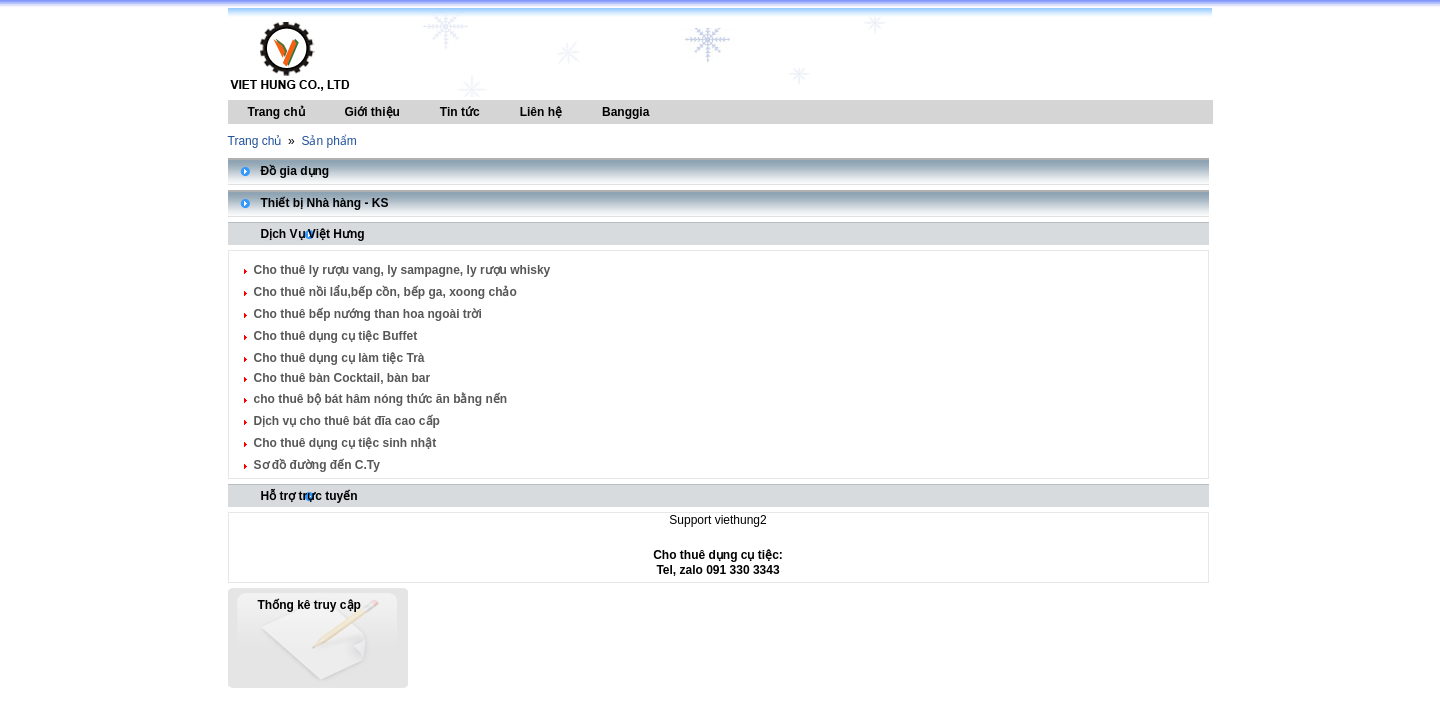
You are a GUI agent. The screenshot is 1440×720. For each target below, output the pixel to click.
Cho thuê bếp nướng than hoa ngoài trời (368, 314)
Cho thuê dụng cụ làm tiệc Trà (339, 358)
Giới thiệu (372, 112)
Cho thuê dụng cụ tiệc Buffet (336, 336)
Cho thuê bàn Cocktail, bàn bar (342, 378)
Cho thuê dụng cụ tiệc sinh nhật (345, 443)
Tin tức (460, 112)
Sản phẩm (328, 141)
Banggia (625, 112)
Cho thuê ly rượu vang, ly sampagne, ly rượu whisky (402, 270)
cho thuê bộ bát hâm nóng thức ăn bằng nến (381, 399)
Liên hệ (541, 112)
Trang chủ (276, 112)
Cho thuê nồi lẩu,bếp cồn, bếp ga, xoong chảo (385, 292)
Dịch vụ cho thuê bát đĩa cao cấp (347, 421)
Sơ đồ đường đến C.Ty (317, 465)
